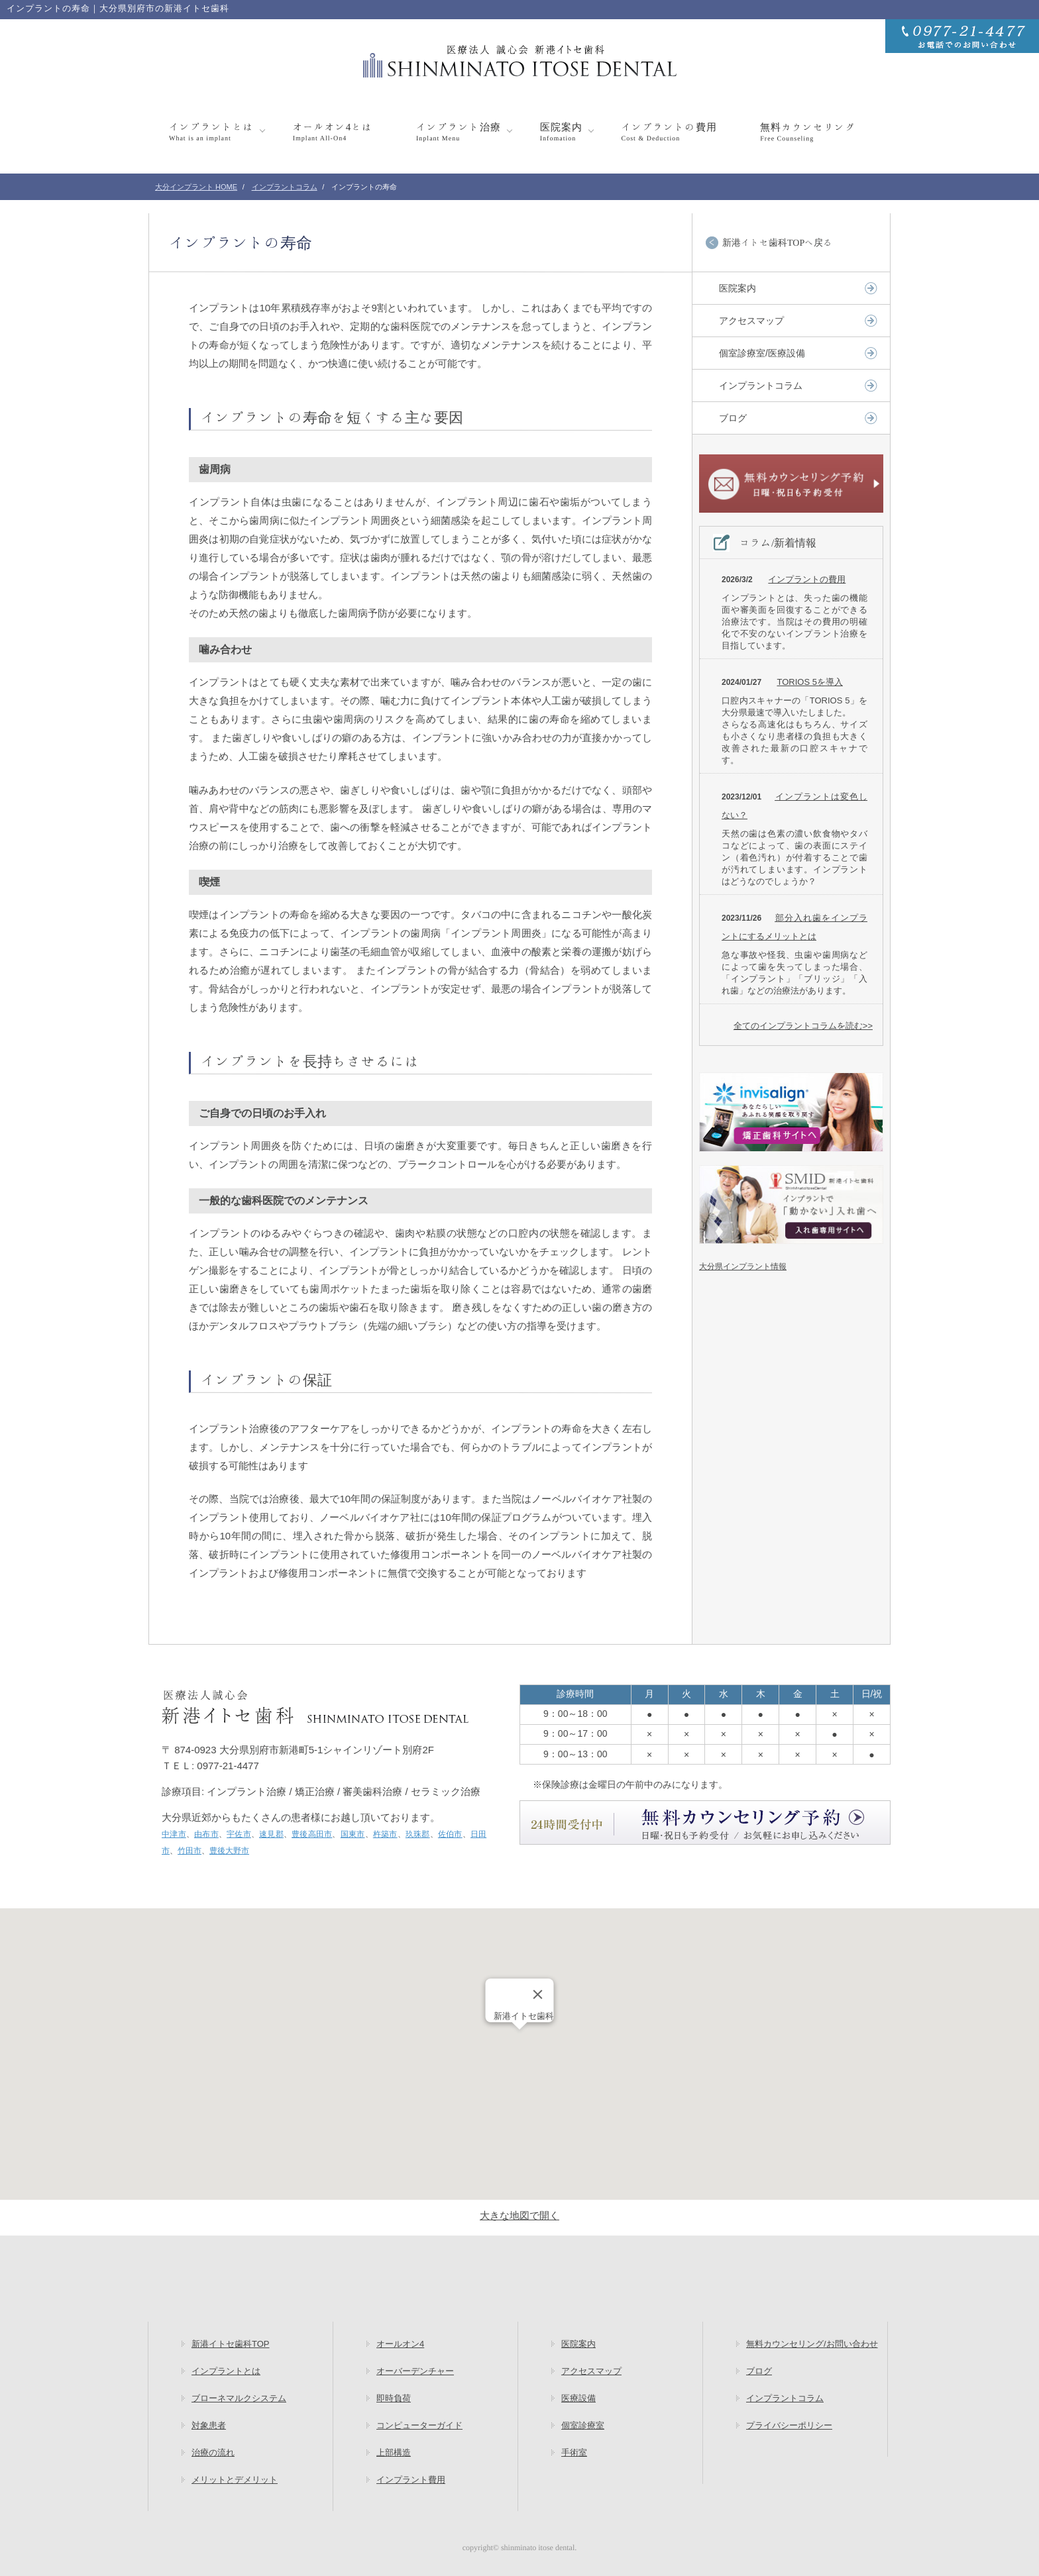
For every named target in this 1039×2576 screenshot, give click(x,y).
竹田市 (189, 1850)
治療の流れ (213, 2452)
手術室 (574, 2452)
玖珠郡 (418, 1834)
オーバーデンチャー (415, 2371)
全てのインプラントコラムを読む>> (803, 1026)
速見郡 (271, 1834)
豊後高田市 (312, 1834)
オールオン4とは (333, 131)
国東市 (353, 1834)
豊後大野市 (229, 1850)
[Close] (538, 1994)
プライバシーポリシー (789, 2425)
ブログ (733, 418)
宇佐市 (239, 1834)
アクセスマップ (751, 320)
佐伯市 (450, 1834)
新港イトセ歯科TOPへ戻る (777, 242)
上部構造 (393, 2452)
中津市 (174, 1834)
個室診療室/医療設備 (762, 353)
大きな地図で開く (519, 2215)
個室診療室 (582, 2425)
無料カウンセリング (807, 131)
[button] (519, 2042)
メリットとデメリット (234, 2480)
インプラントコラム (760, 385)
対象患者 (208, 2425)
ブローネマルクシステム (238, 2398)
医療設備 (578, 2398)
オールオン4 (400, 2344)
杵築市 (385, 1834)
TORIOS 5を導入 (809, 682)
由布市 (206, 1834)
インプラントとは (211, 131)
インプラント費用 (410, 2480)
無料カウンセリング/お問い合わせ (812, 2344)
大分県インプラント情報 (743, 1266)
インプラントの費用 (669, 131)
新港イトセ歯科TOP (230, 2344)
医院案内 (561, 131)
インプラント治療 (458, 131)
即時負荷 (393, 2398)
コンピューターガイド (419, 2425)
